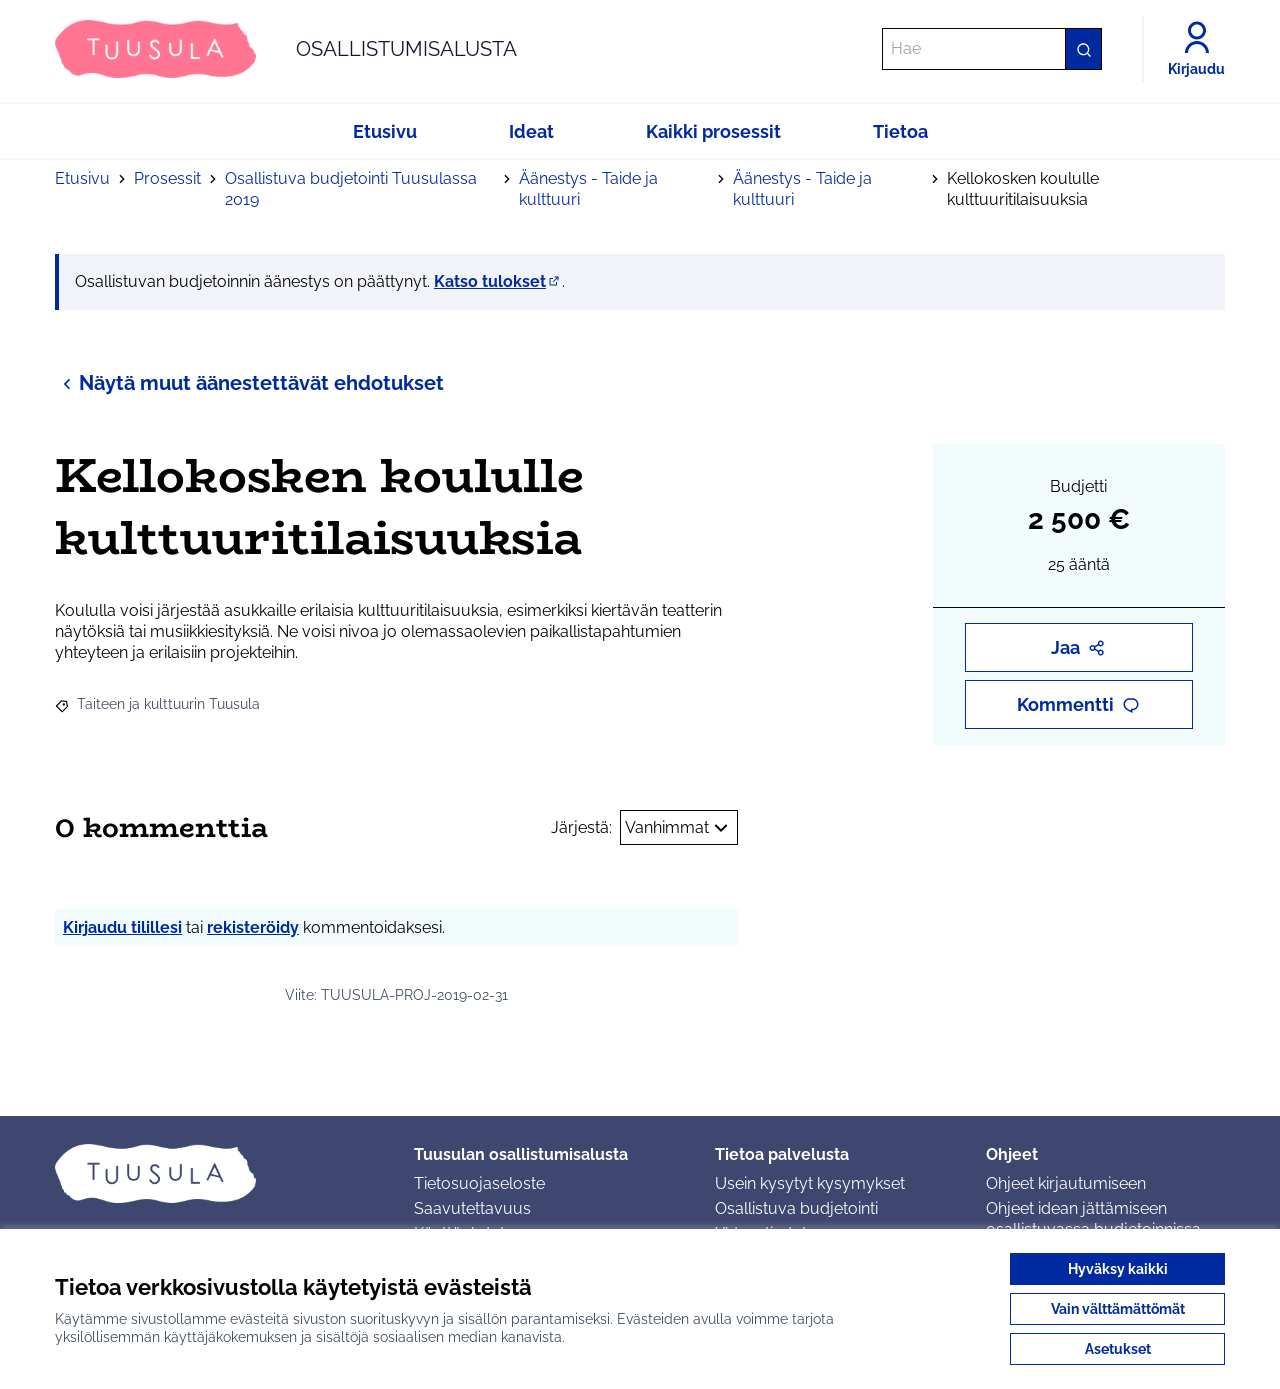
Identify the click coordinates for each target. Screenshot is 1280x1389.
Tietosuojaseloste (479, 1183)
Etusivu (82, 178)
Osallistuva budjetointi (796, 1208)
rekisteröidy (253, 927)
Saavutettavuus (472, 1208)
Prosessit (167, 178)
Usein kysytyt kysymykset (810, 1183)
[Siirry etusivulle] (286, 49)
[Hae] (992, 49)
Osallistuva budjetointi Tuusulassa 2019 (351, 189)
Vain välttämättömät (1118, 1309)
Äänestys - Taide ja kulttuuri (588, 189)
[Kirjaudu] (1196, 49)
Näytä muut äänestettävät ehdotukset (249, 382)
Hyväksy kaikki (1118, 1269)
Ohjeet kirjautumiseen (1066, 1183)
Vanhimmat (679, 828)
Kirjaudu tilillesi (122, 927)
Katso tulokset (498, 281)
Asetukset (1118, 1349)
